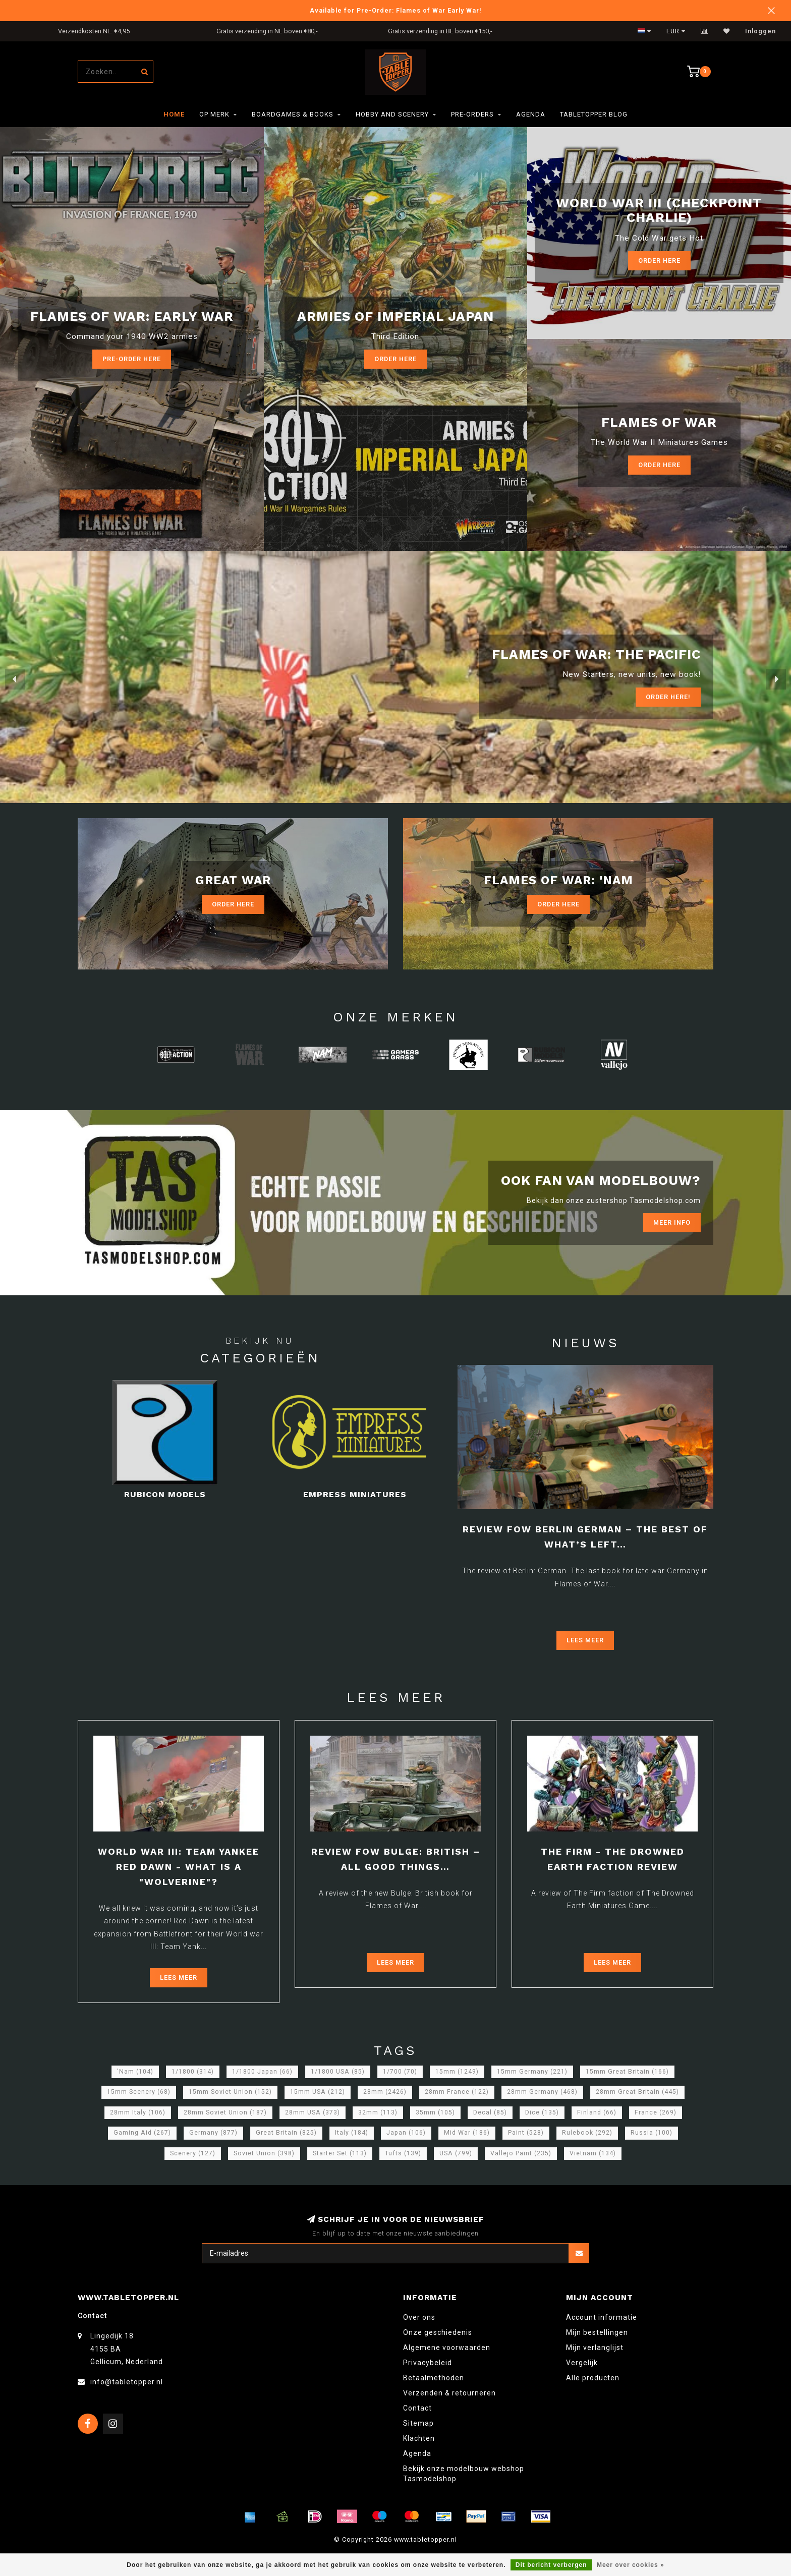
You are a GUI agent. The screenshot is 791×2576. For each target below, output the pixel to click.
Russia (651, 2132)
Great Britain (286, 2132)
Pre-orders (472, 114)
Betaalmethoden (433, 2378)
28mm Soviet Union (225, 2112)
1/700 (400, 2071)
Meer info (672, 1222)
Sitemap (418, 2423)
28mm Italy (137, 2112)
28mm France (457, 2091)
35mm (435, 2112)
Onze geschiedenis (437, 2332)
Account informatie (601, 2317)
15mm (457, 2071)
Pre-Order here (131, 359)
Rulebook (587, 2132)
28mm (385, 2091)
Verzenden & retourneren (449, 2393)
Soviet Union (264, 2153)
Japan (406, 2132)
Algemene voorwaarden (446, 2347)
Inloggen (760, 31)
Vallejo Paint (520, 2153)
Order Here (659, 260)
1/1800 (193, 2071)
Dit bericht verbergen (551, 2564)
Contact (417, 2408)
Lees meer (585, 1640)
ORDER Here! (668, 697)
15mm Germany (532, 2071)
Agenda (530, 114)
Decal (490, 2112)
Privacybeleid (427, 2363)
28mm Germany (542, 2091)
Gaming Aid (142, 2132)
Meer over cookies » (630, 2564)
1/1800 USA (338, 2071)
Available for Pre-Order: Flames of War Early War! (396, 10)
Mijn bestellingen (597, 2332)
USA (455, 2153)
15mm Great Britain (627, 2071)
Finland (596, 2112)
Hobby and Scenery (392, 114)
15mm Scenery (139, 2091)
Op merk (214, 114)
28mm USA (312, 2112)
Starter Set (340, 2153)
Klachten (419, 2438)
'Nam (135, 2071)
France (655, 2112)
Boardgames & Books (292, 114)
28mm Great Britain (637, 2091)
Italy (351, 2132)
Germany (213, 2132)
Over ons (419, 2317)
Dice (542, 2112)
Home (174, 114)
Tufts (403, 2153)
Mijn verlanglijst (595, 2347)
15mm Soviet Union (230, 2091)
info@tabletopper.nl (126, 2382)
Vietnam (593, 2153)
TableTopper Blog (594, 114)
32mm (378, 2112)
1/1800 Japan (262, 2071)
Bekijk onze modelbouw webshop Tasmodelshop (463, 2474)
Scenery (192, 2153)
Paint (526, 2132)
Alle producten (592, 2378)
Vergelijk (582, 2363)
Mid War (467, 2132)
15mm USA (317, 2091)
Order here (395, 359)
